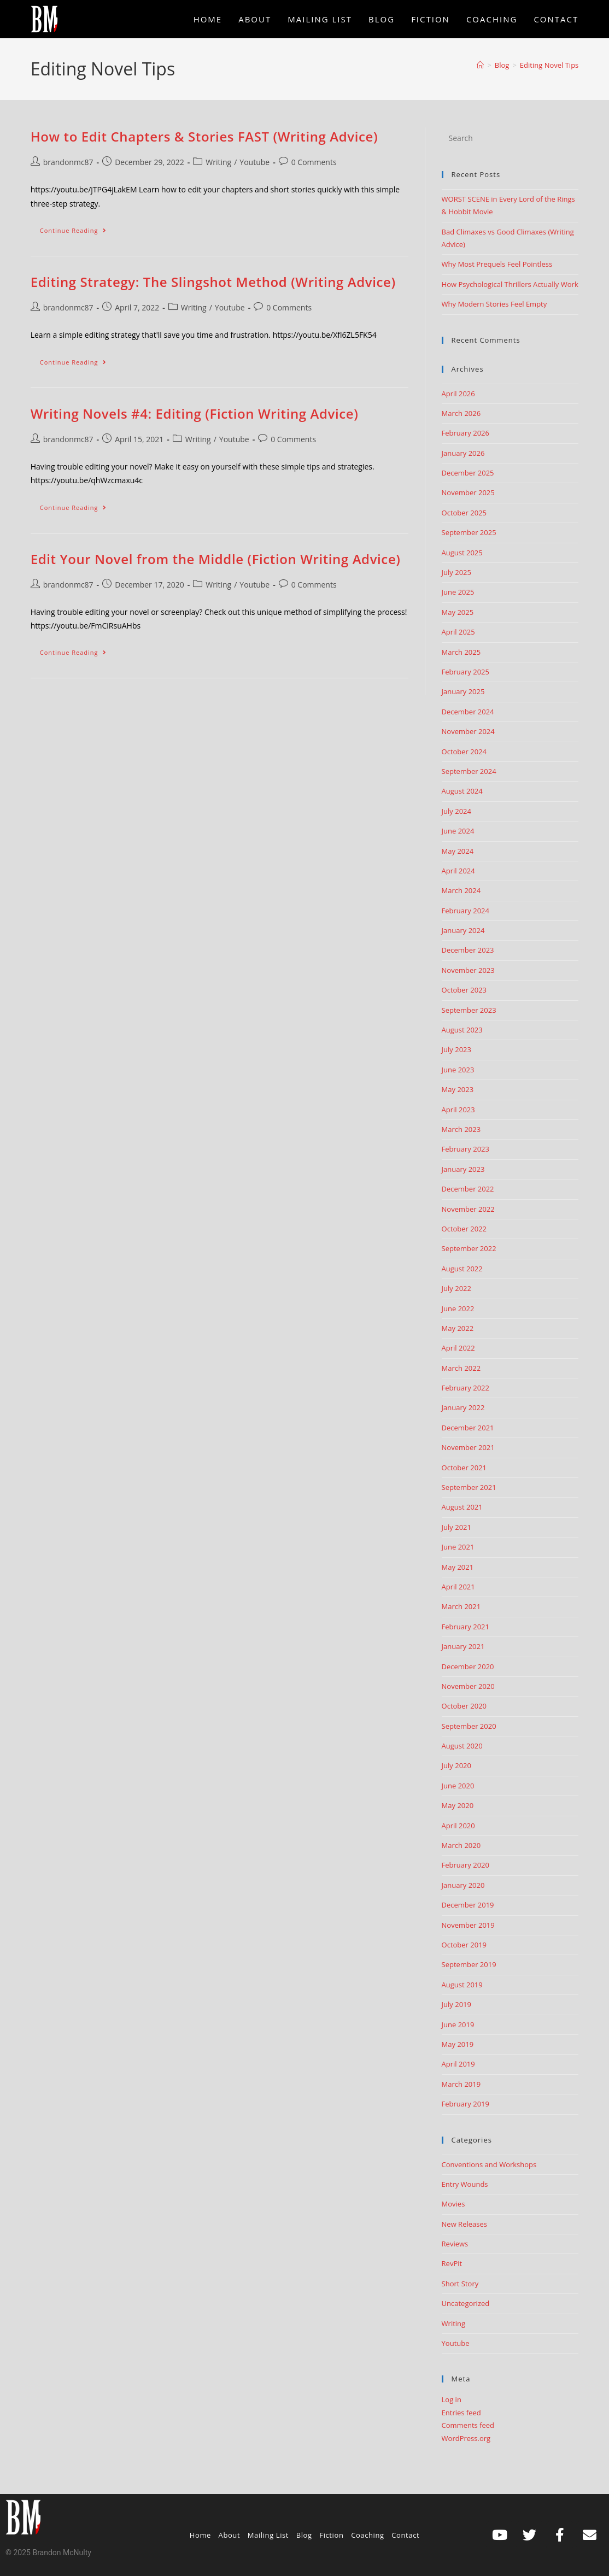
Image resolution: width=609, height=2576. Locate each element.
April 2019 (458, 2064)
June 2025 (458, 592)
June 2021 (458, 1547)
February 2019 (465, 2104)
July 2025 (456, 572)
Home (200, 2535)
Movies (453, 2204)
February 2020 (465, 1865)
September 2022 (469, 1248)
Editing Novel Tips (549, 65)
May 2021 (458, 1567)
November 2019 (468, 1925)
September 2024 (469, 771)
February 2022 (465, 1388)
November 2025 (468, 492)
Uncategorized (466, 2303)
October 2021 (464, 1467)
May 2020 (458, 1805)
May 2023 (458, 1089)
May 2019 (458, 2044)
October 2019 (464, 1945)
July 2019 (456, 2004)
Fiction (331, 2535)
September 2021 (469, 1487)
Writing (218, 162)
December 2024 (468, 712)
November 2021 (468, 1447)
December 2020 (468, 1666)
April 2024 (458, 871)
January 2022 (463, 1407)
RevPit (452, 2263)
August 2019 (462, 1985)
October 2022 (464, 1229)
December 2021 (468, 1428)
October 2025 (464, 513)
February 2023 (465, 1149)
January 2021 (463, 1646)
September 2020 (469, 1726)
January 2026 (463, 453)
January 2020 (463, 1885)
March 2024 (461, 890)
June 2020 (458, 1786)
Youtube (254, 162)
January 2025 (463, 691)
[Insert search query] (510, 138)
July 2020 (456, 1765)
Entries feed (461, 2412)
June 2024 (458, 831)
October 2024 (464, 751)
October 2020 (464, 1706)
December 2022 (468, 1189)
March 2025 (461, 652)
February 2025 (465, 672)
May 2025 (458, 612)
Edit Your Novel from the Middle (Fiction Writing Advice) (216, 559)
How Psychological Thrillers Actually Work (510, 284)
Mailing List (268, 2535)
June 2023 (458, 1070)
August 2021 (462, 1507)
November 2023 (468, 970)
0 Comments (314, 162)
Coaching (367, 2535)
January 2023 (463, 1169)
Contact (405, 2535)
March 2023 (461, 1129)
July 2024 (456, 811)
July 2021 (456, 1527)
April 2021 (458, 1587)
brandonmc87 (68, 162)
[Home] (480, 65)
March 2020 (461, 1845)
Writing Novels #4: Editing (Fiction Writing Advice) (195, 413)
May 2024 (458, 851)
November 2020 (468, 1686)
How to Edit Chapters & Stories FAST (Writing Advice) (204, 136)
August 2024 (462, 791)
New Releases (464, 2224)
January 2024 (463, 930)
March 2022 (461, 1368)
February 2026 (465, 433)
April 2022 (458, 1348)
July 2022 (456, 1288)
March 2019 (461, 2084)
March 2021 (461, 1606)
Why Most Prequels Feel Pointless (497, 264)
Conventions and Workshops (489, 2164)
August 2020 (462, 1746)
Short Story (460, 2284)
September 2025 (469, 532)
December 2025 (468, 473)
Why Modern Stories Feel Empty (494, 304)
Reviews (455, 2244)
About (230, 2535)
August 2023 (462, 1030)
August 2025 (462, 553)
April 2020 (458, 1825)
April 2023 (458, 1109)
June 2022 (458, 1308)
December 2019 (468, 1905)
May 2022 (458, 1328)
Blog (304, 2535)
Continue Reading (78, 227)
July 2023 (456, 1049)
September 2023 (469, 1010)
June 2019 (458, 2024)
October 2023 (464, 990)
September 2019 (469, 1964)
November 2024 (468, 731)
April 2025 (458, 632)
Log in (451, 2399)
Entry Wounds (465, 2184)
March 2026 (461, 413)
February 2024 (465, 911)
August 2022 (462, 1269)
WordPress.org (466, 2438)
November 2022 (468, 1209)
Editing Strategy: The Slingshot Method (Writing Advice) (213, 282)
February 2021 (465, 1627)
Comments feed (468, 2425)
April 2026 (458, 393)
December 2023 (468, 950)
